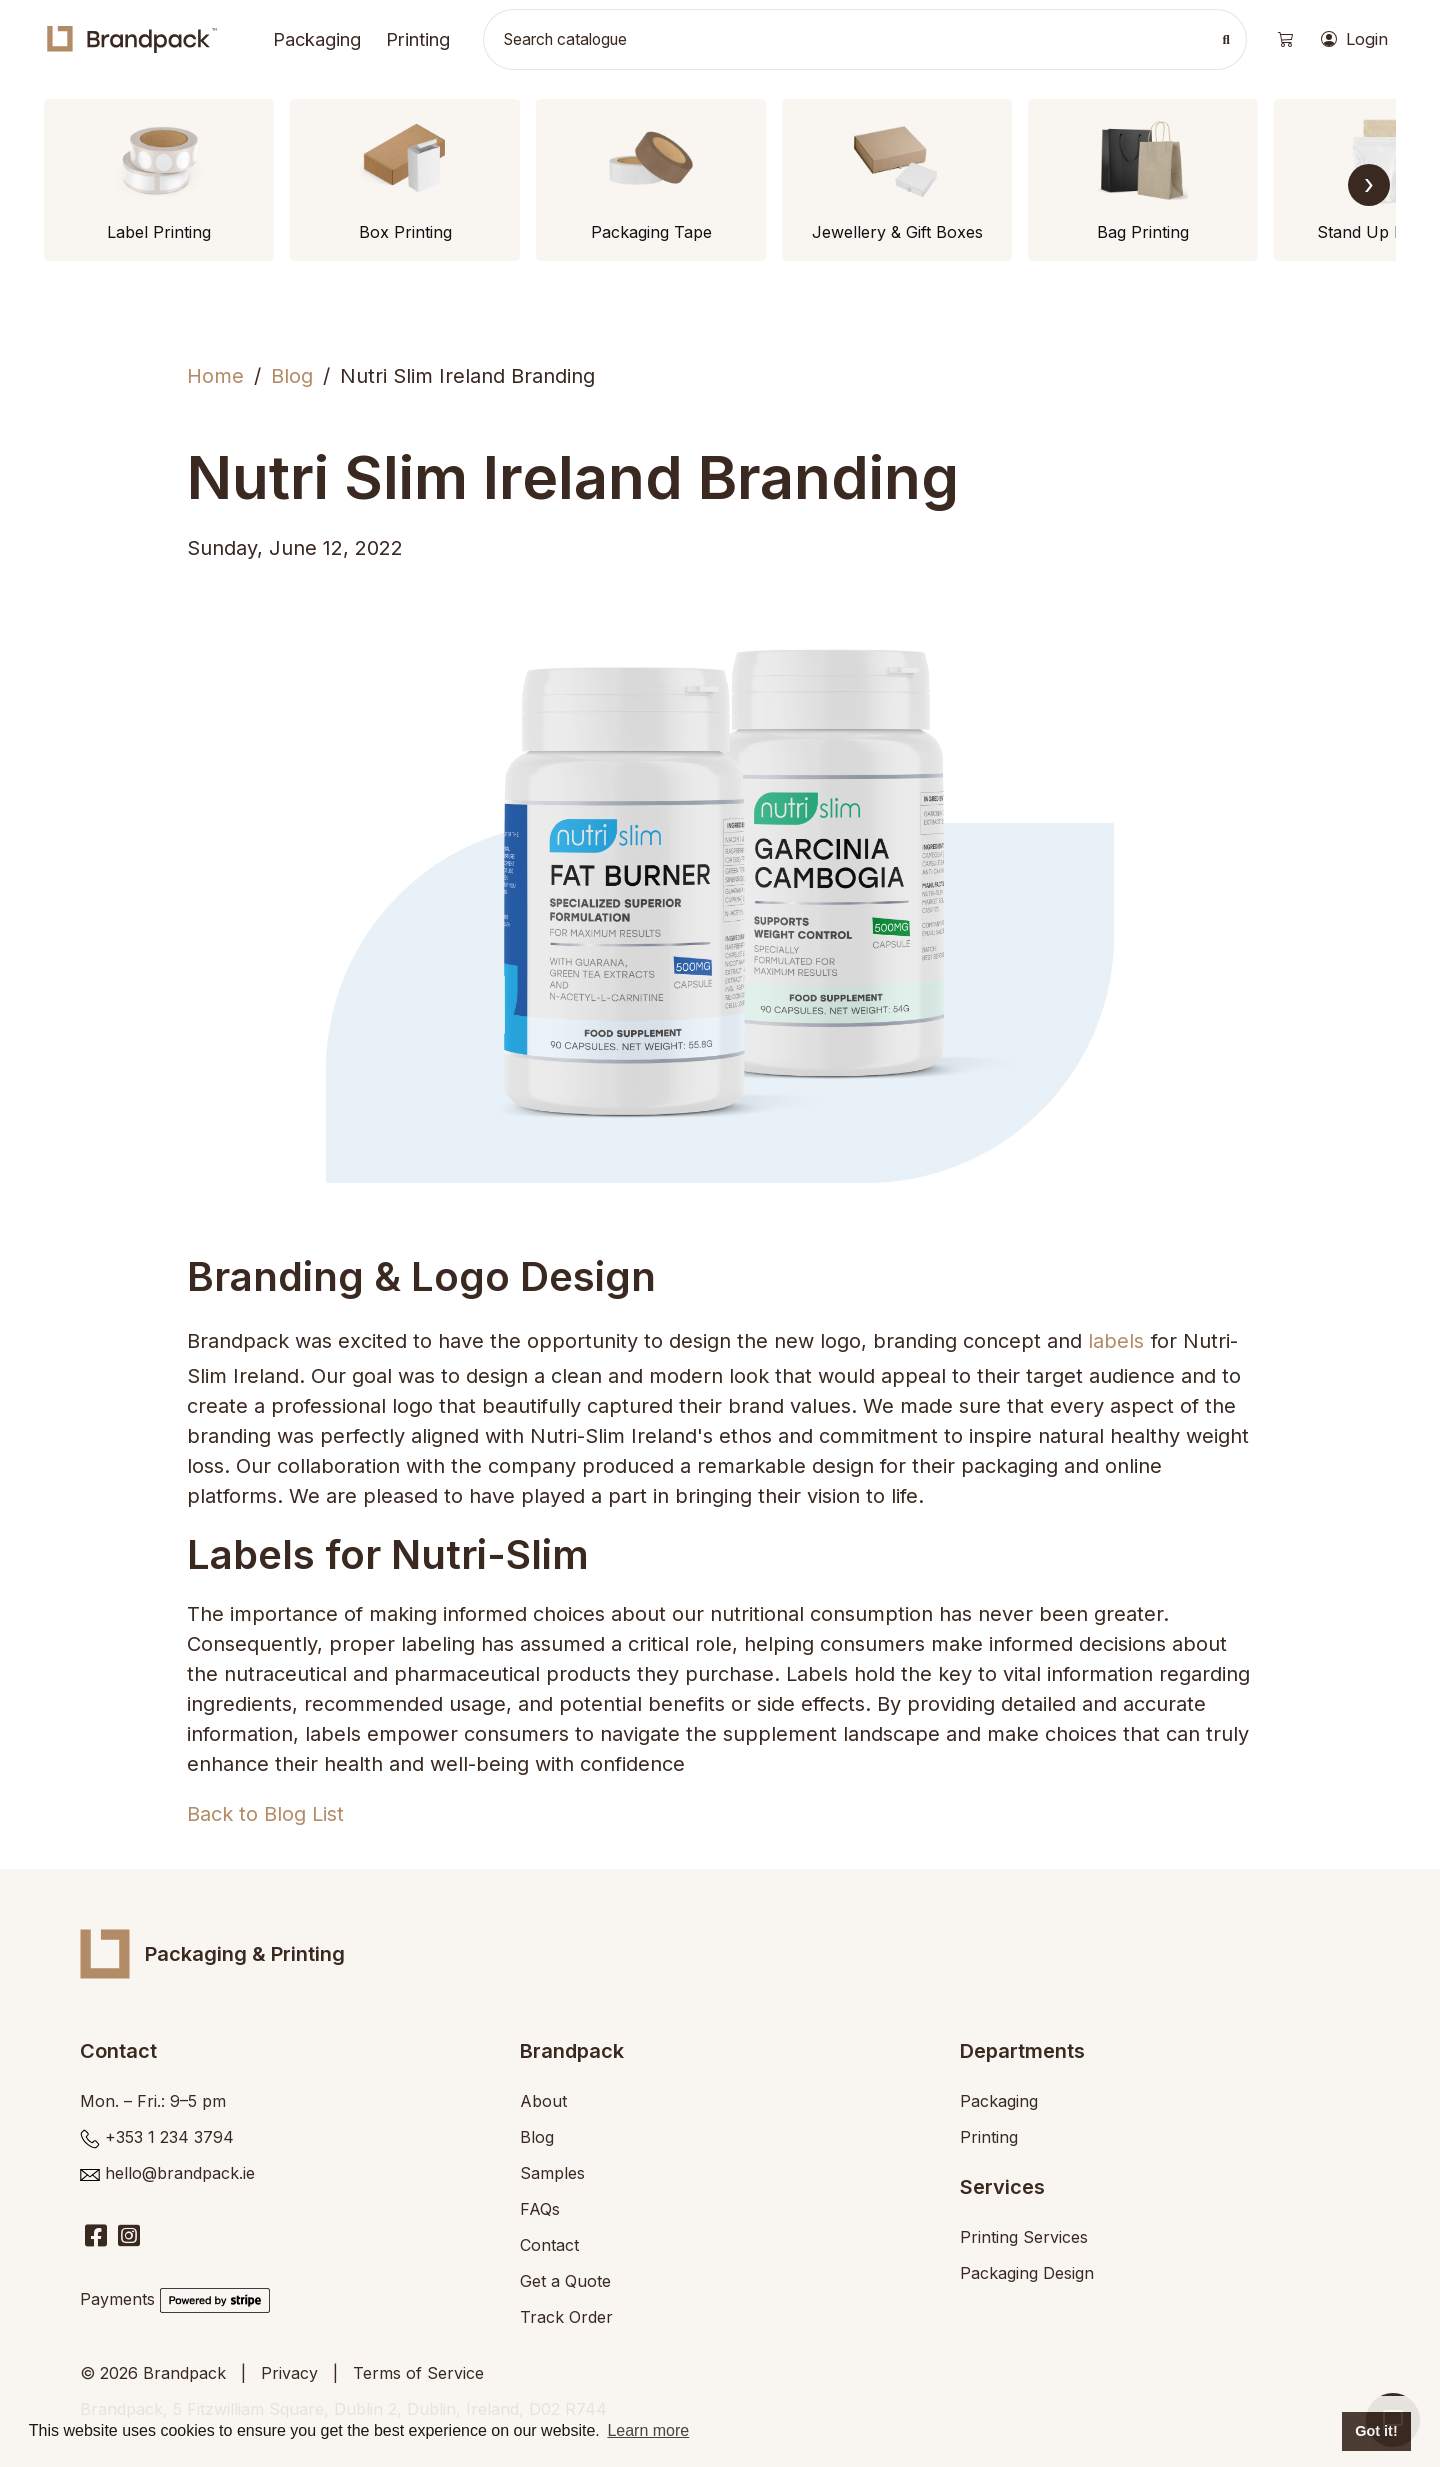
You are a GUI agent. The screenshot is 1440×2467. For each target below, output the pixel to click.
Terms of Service (418, 2373)
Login (1354, 40)
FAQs (540, 2209)
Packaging (317, 39)
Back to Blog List (265, 1814)
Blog (292, 376)
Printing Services (1024, 2237)
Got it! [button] (1376, 2431)
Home (215, 376)
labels (1116, 1341)
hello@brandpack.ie (180, 2173)
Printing (418, 39)
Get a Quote (565, 2281)
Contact (549, 2245)
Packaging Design (1027, 2273)
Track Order (566, 2317)
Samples (552, 2173)
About (543, 2101)
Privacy (289, 2373)
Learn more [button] (648, 2430)
